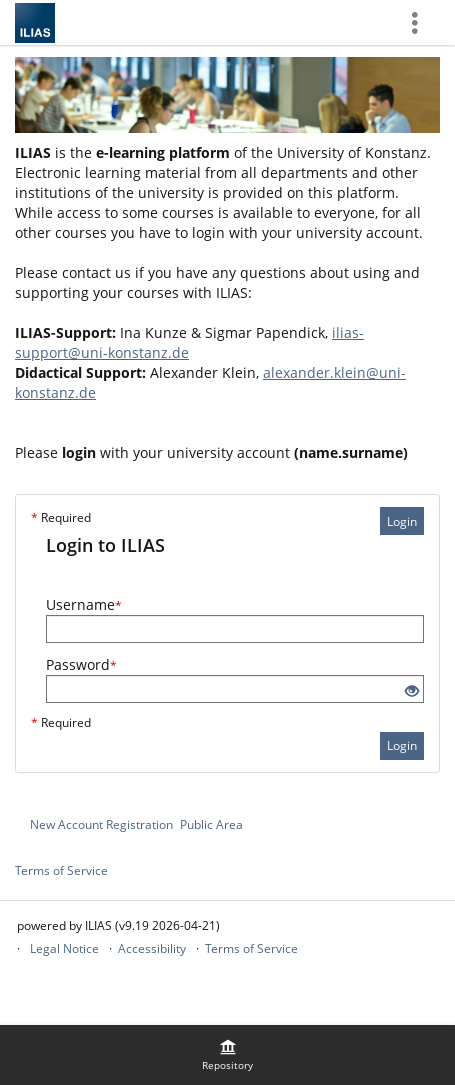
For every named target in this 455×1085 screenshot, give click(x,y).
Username (84, 604)
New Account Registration (101, 824)
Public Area (211, 824)
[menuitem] (228, 1055)
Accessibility (152, 948)
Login (402, 521)
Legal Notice (64, 948)
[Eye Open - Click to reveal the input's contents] (412, 691)
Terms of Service (61, 870)
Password (81, 664)
